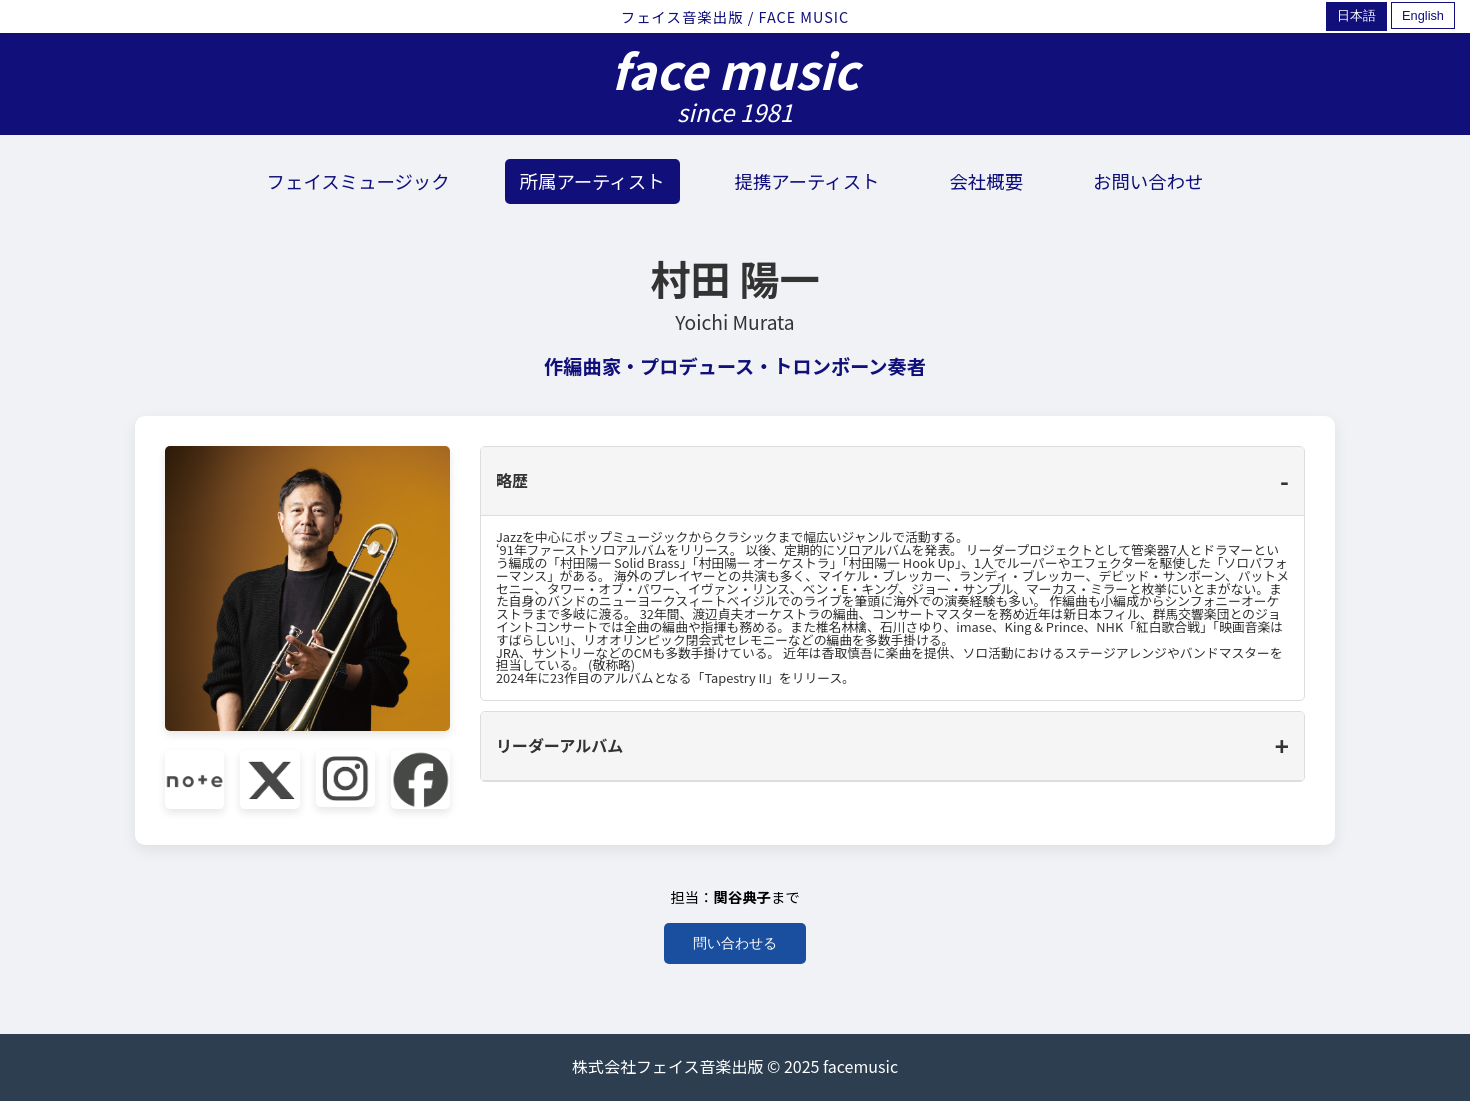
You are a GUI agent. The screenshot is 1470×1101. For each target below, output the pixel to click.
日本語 (1356, 15)
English (1423, 15)
